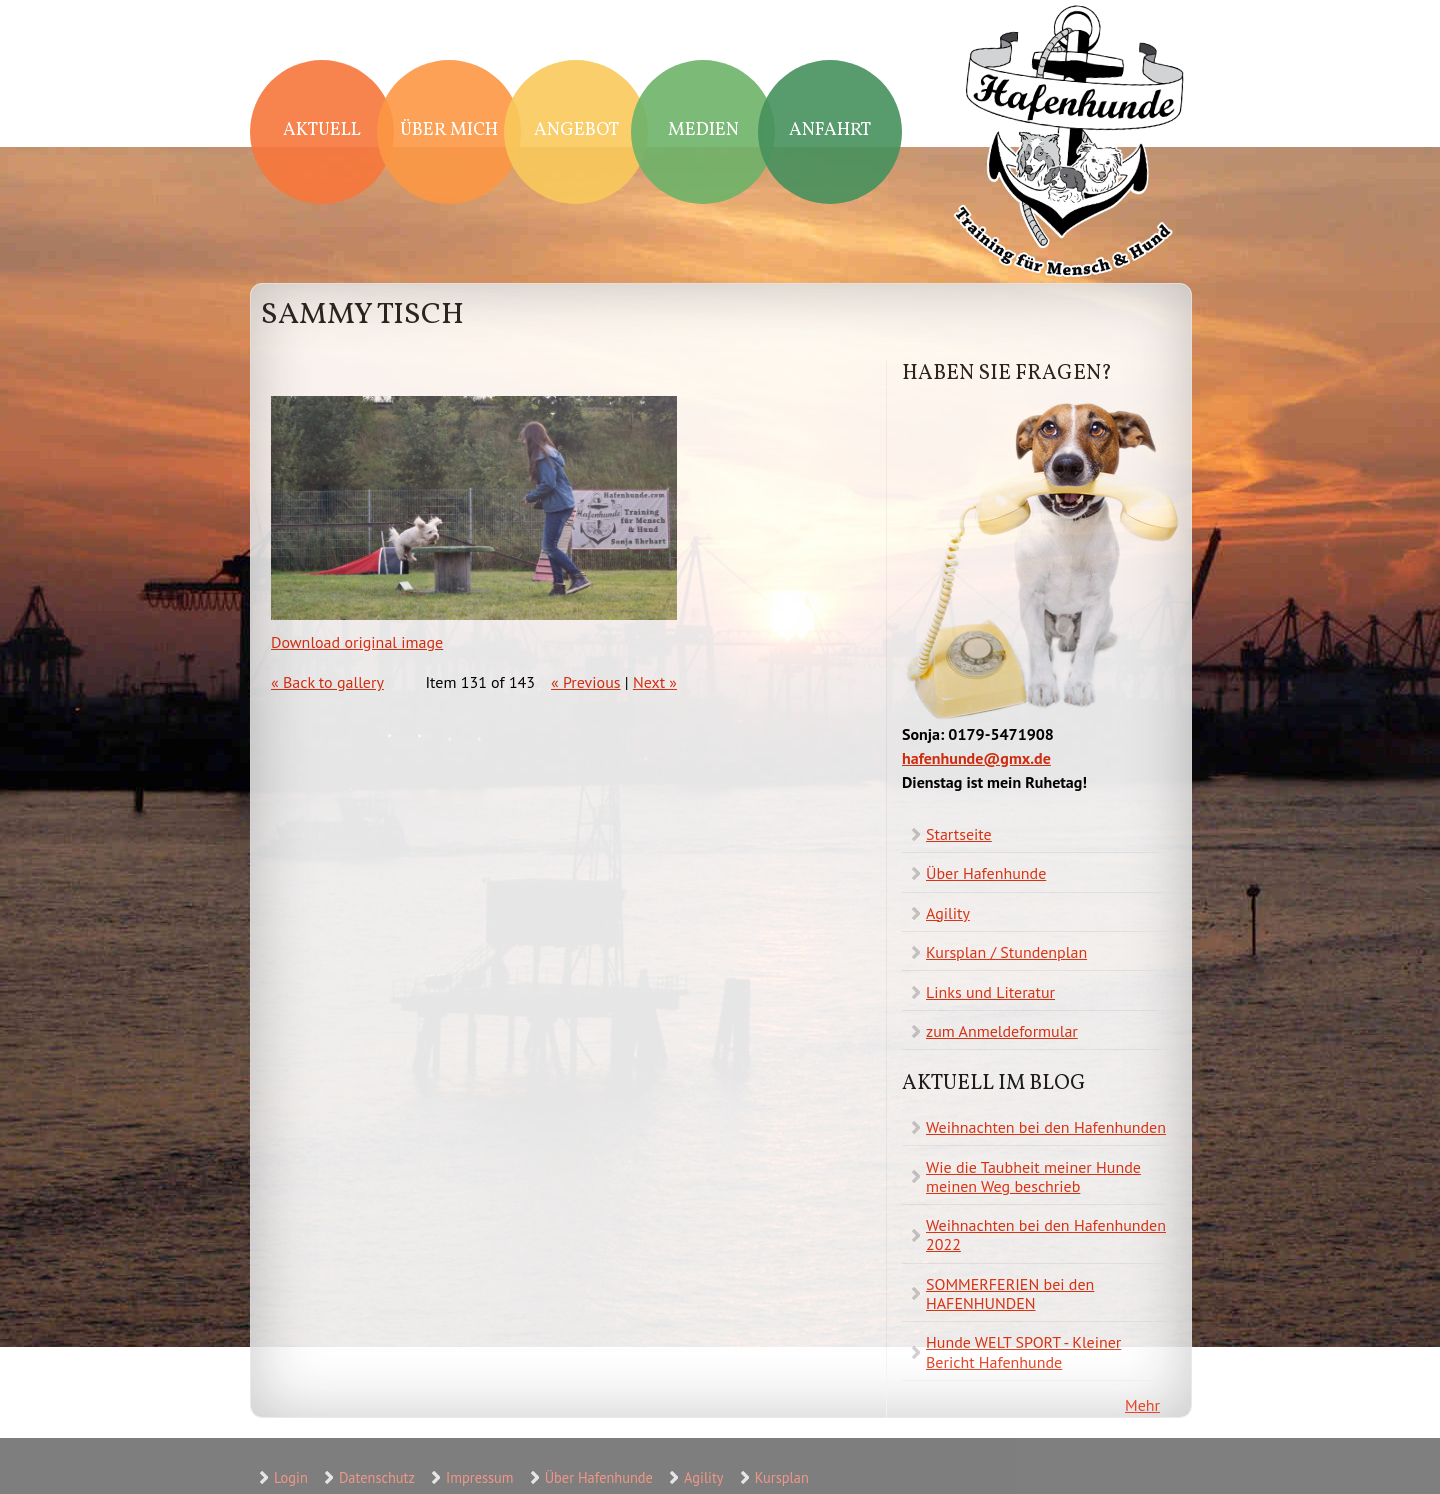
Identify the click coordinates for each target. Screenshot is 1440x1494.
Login (291, 1477)
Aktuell (322, 130)
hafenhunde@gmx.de (976, 758)
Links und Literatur (990, 992)
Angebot (576, 130)
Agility (948, 913)
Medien (703, 130)
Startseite (959, 834)
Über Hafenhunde (986, 873)
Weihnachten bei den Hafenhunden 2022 (1046, 1234)
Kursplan (782, 1477)
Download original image (357, 642)
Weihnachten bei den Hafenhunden (1046, 1127)
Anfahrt (830, 130)
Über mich (449, 130)
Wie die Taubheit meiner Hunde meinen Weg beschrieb (1033, 1176)
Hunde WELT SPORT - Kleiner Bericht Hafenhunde (1023, 1351)
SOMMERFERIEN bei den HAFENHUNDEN (1010, 1293)
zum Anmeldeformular (1002, 1031)
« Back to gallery (327, 682)
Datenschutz (377, 1477)
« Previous (585, 682)
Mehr (1142, 1405)
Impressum (479, 1477)
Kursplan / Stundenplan (1006, 952)
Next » (655, 682)
